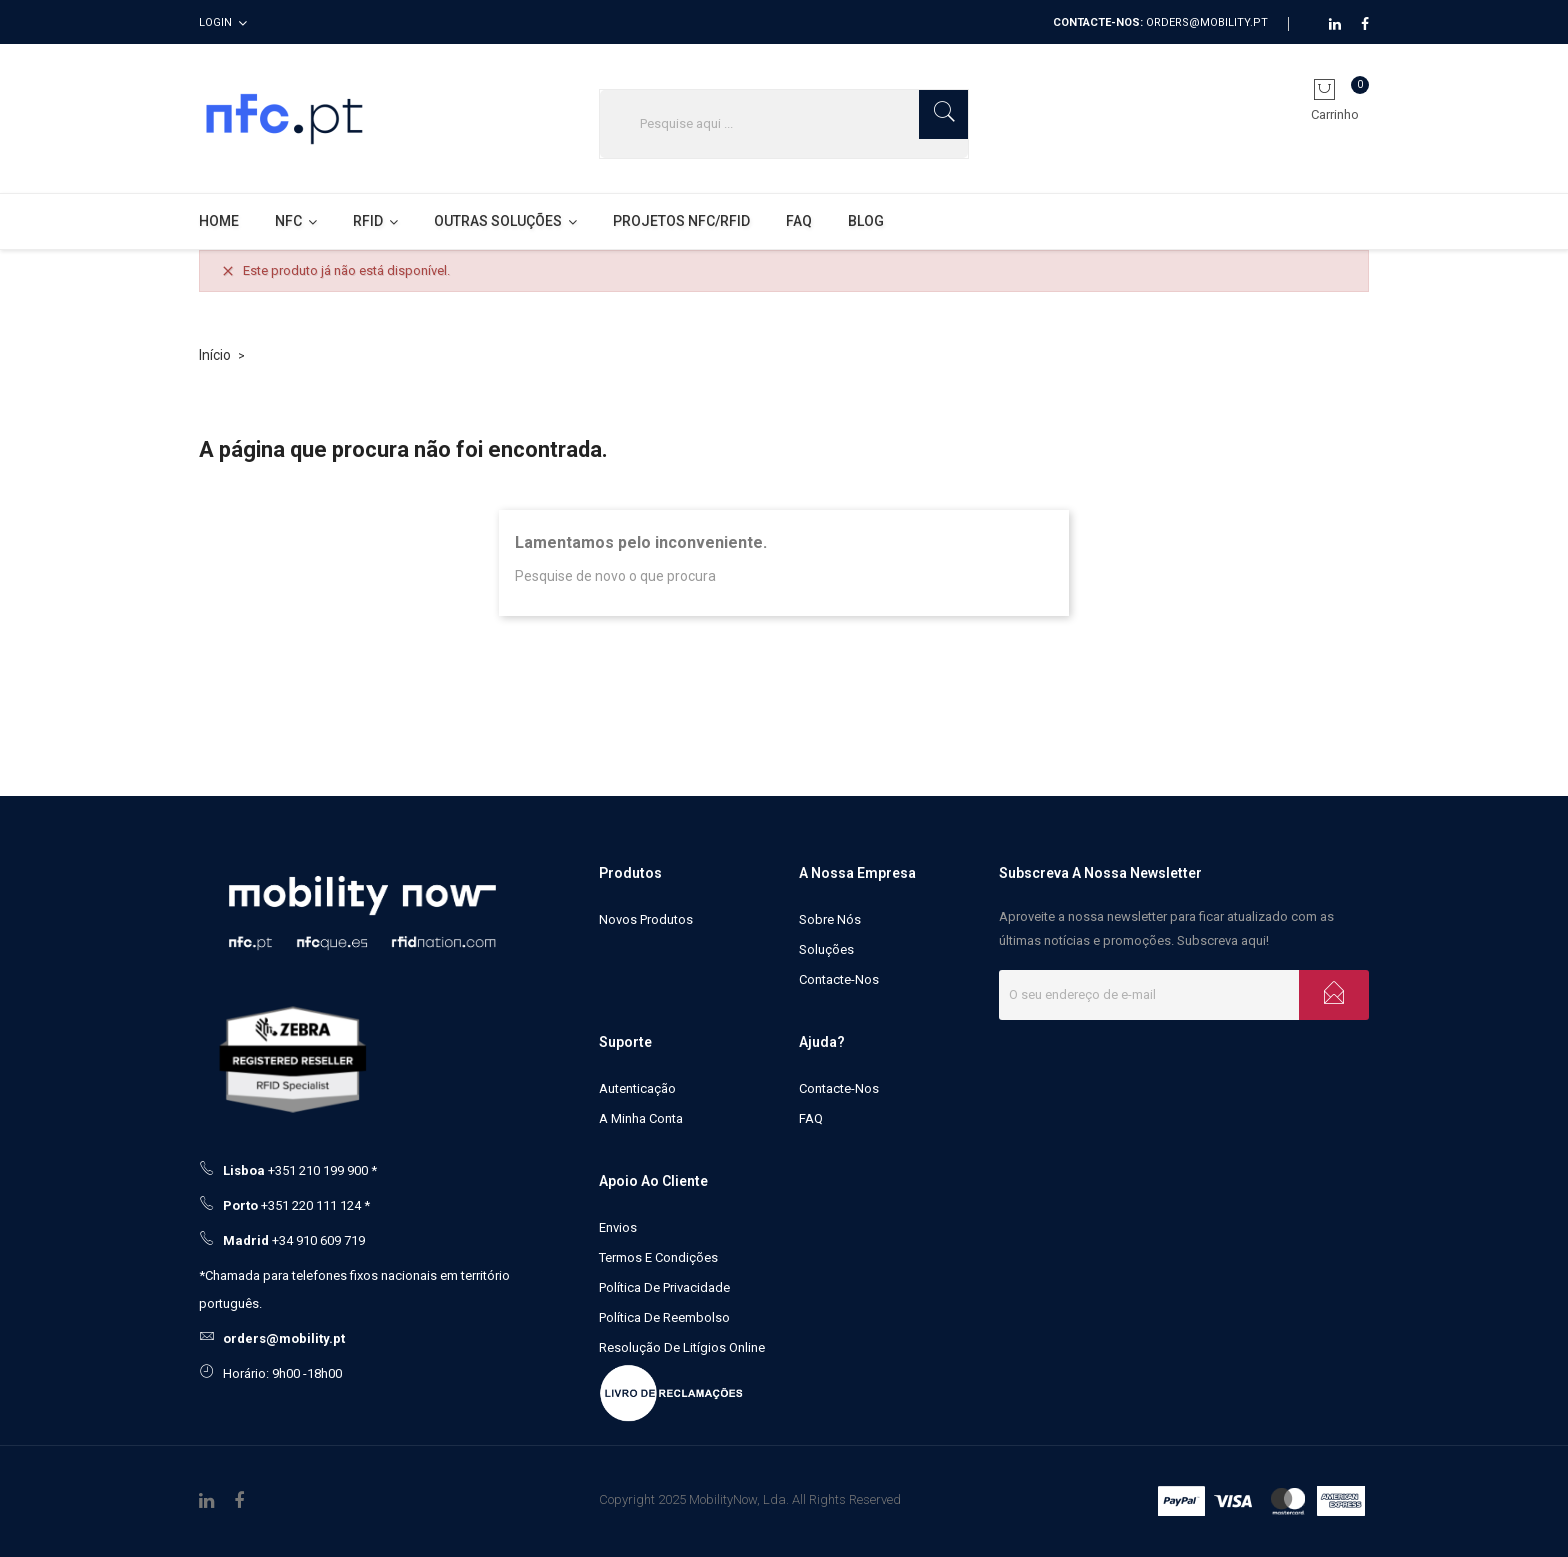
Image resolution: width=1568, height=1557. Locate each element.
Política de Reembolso (664, 1317)
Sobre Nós (830, 919)
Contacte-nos (839, 979)
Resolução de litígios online (682, 1347)
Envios (618, 1227)
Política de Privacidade (664, 1287)
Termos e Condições (658, 1257)
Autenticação (637, 1088)
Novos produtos (646, 919)
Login (215, 22)
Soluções (826, 949)
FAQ (811, 1118)
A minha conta (641, 1118)
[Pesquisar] (784, 124)
